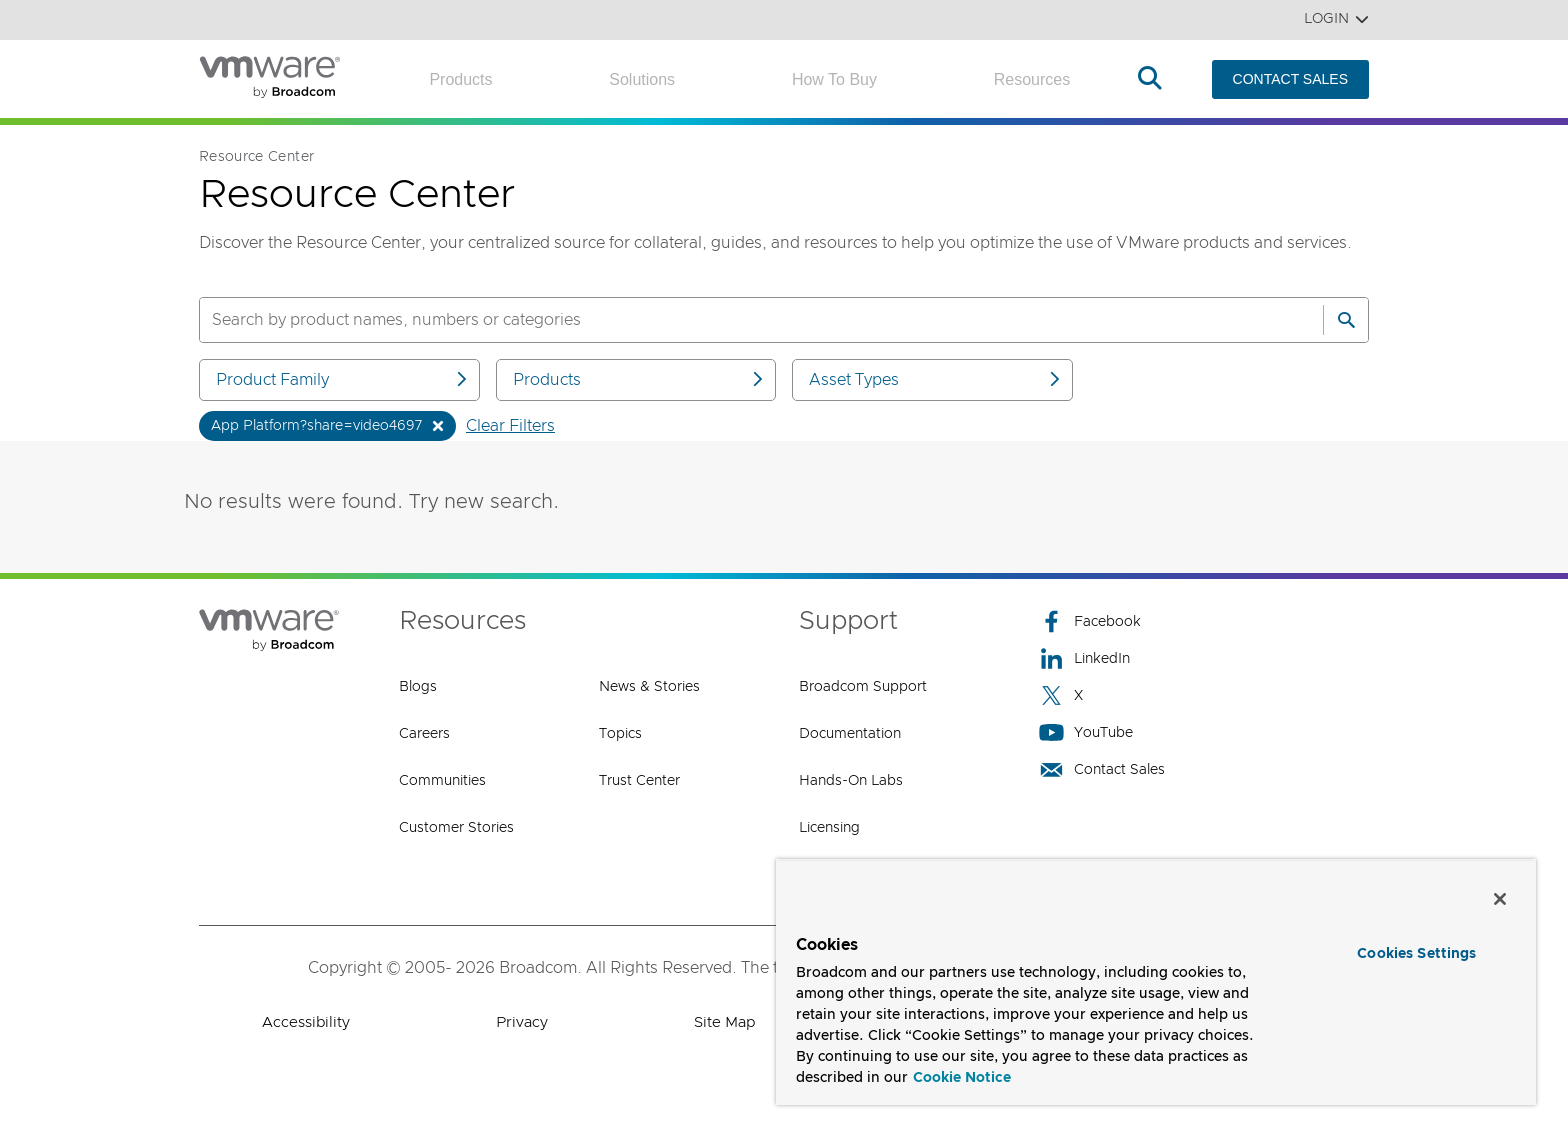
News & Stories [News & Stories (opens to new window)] (649, 687)
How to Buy (834, 79)
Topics (620, 734)
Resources (1032, 79)
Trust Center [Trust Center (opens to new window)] (639, 781)
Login (1336, 19)
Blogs (418, 687)
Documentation (850, 734)
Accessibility (306, 1022)
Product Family (343, 379)
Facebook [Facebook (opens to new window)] (1090, 621)
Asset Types (936, 379)
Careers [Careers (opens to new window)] (424, 734)
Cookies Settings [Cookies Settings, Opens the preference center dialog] (1416, 954)
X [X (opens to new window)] (1061, 695)
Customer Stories (456, 828)
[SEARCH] (740, 320)
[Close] (1500, 899)
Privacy (522, 1022)
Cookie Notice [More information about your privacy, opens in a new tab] (962, 1078)
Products (460, 79)
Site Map (724, 1022)
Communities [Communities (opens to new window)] (442, 781)
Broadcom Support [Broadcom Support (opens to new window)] (863, 687)
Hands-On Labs (851, 781)
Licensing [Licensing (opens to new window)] (829, 828)
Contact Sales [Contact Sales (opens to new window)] (1102, 769)
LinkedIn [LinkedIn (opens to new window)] (1084, 658)
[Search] (1346, 320)
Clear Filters (510, 426)
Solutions (642, 79)
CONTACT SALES (1290, 79)
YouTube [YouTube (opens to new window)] (1086, 732)
